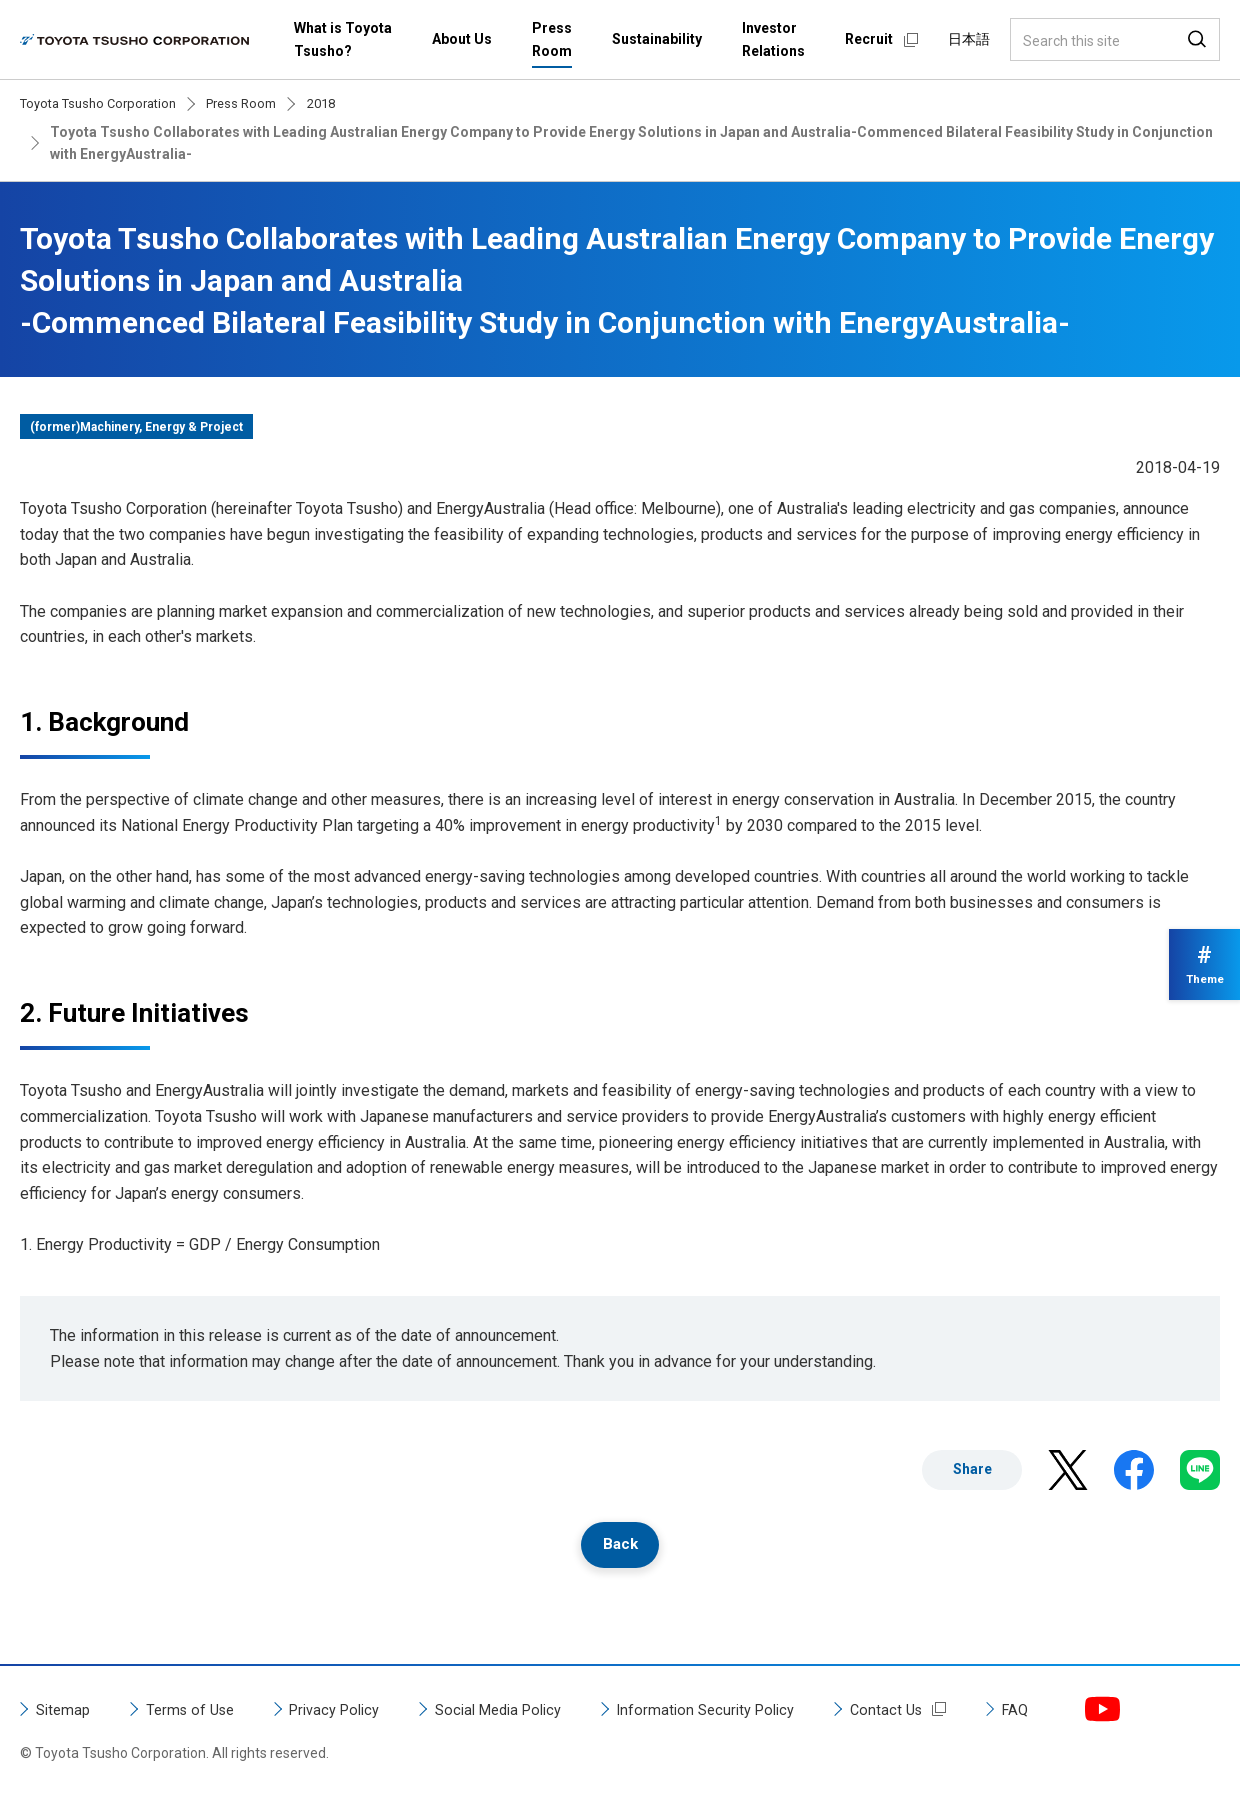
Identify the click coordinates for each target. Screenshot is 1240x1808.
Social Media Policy (526, 1713)
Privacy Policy (351, 1713)
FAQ (1067, 1713)
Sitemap (65, 1713)
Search (1197, 39)
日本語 (969, 39)
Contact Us (935, 1713)
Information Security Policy (746, 1713)
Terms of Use (197, 1713)
